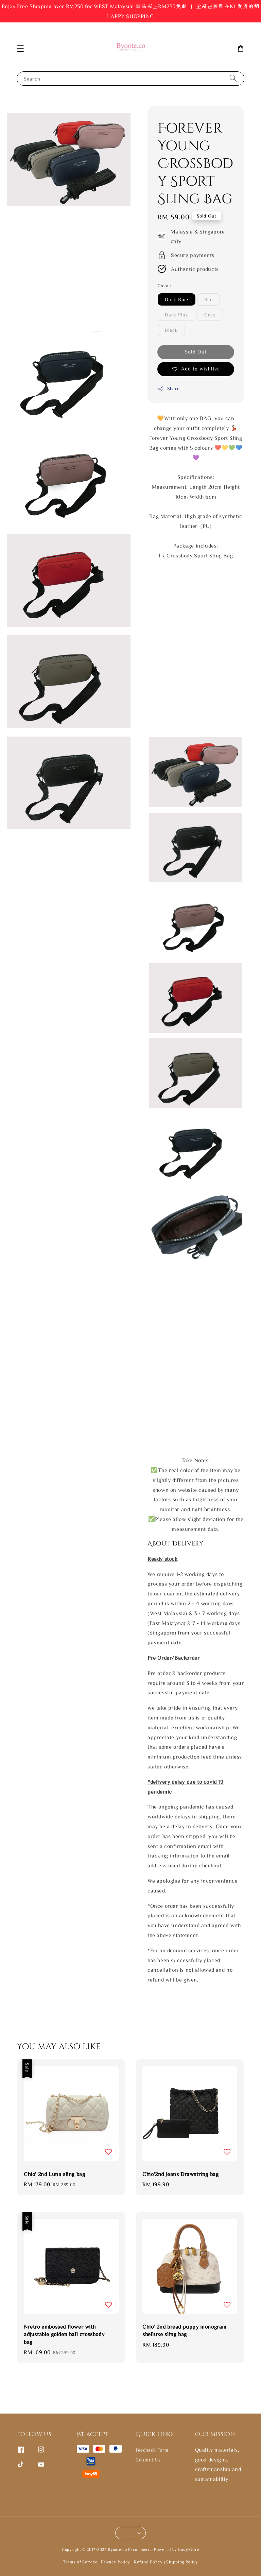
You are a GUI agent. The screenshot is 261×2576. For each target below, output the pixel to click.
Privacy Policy (115, 2562)
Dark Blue (176, 299)
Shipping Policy (182, 2562)
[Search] (233, 78)
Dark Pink (176, 314)
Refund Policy (148, 2562)
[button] (20, 48)
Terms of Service (80, 2562)
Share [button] (169, 389)
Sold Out (196, 351)
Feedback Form (152, 2450)
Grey (210, 314)
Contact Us (148, 2459)
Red (208, 299)
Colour (164, 285)
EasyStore (188, 2549)
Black (171, 330)
